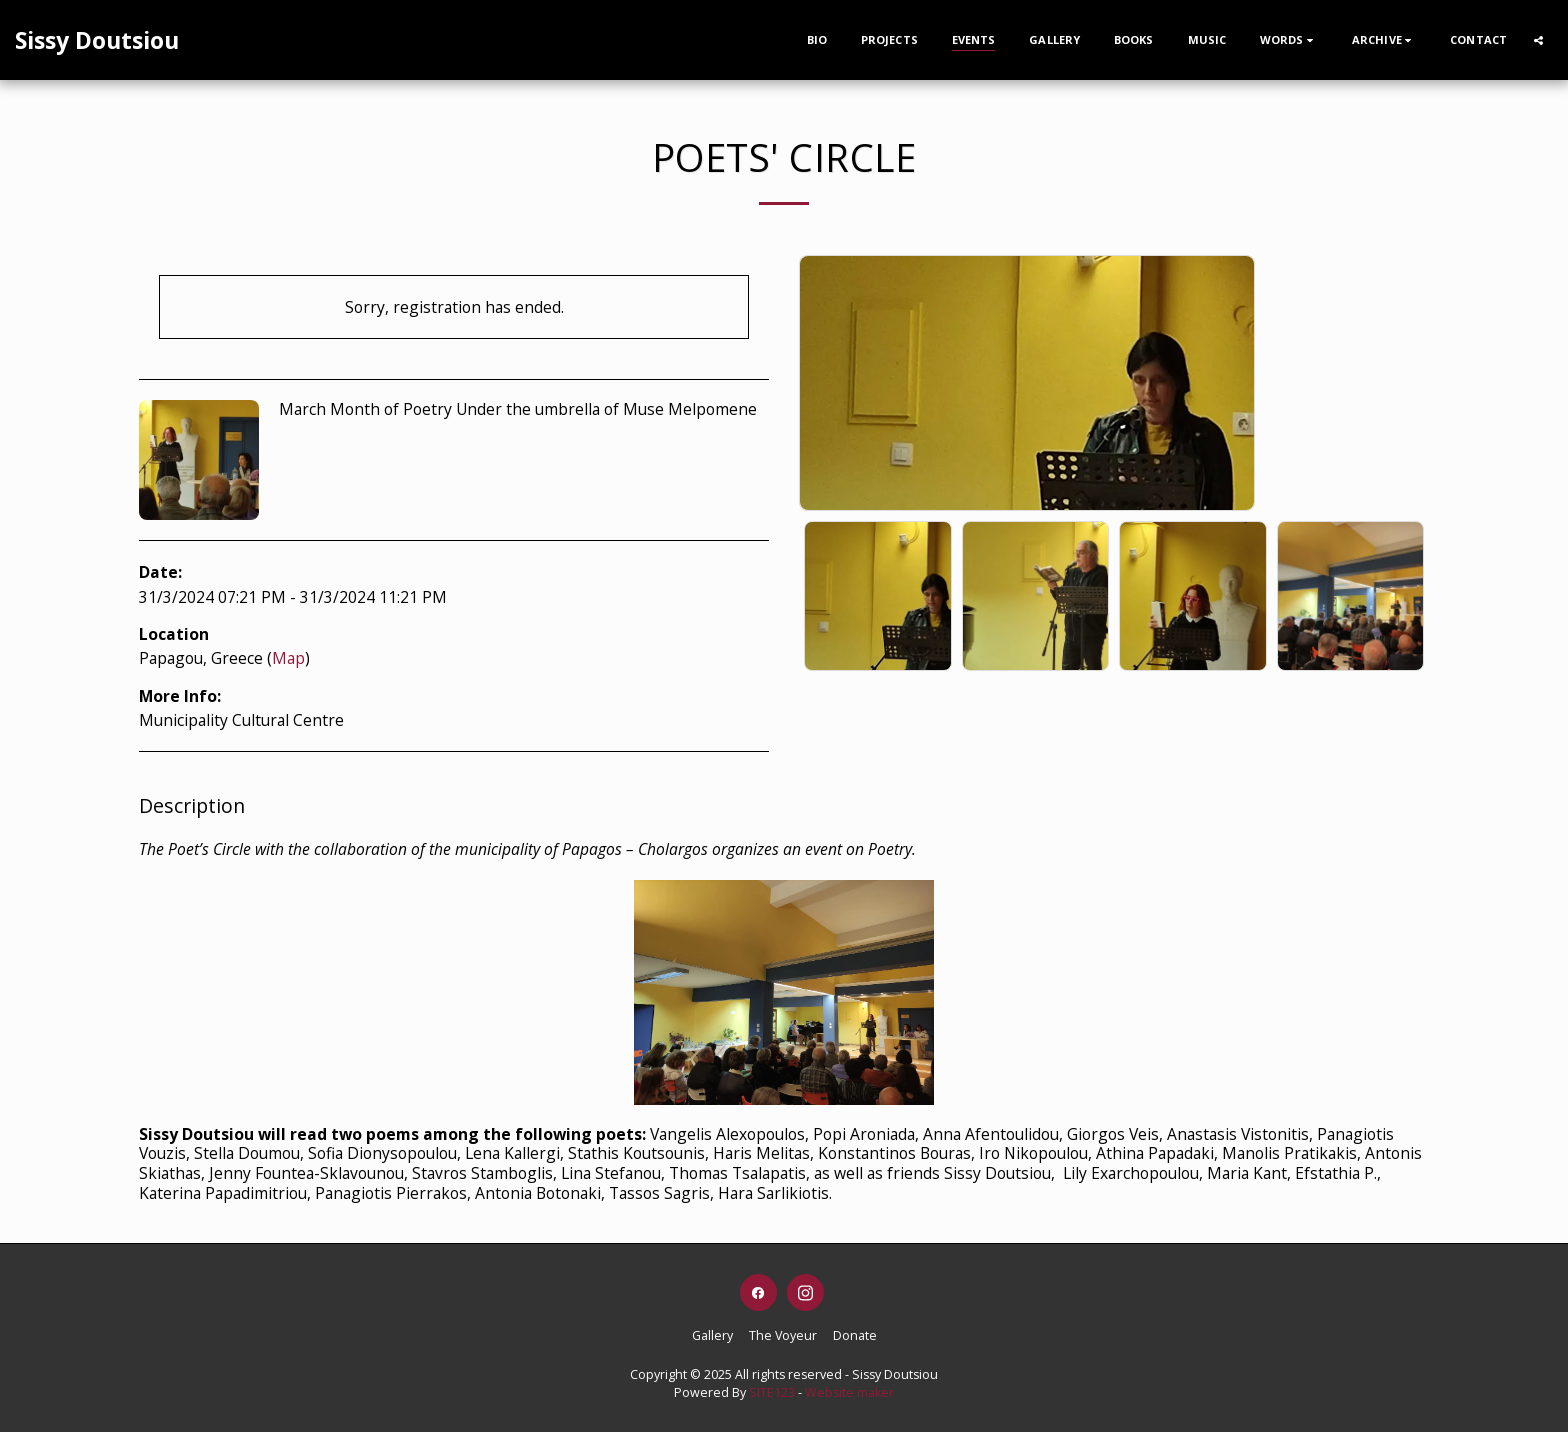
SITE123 (772, 1392)
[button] (1289, 39)
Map (288, 658)
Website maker (849, 1392)
